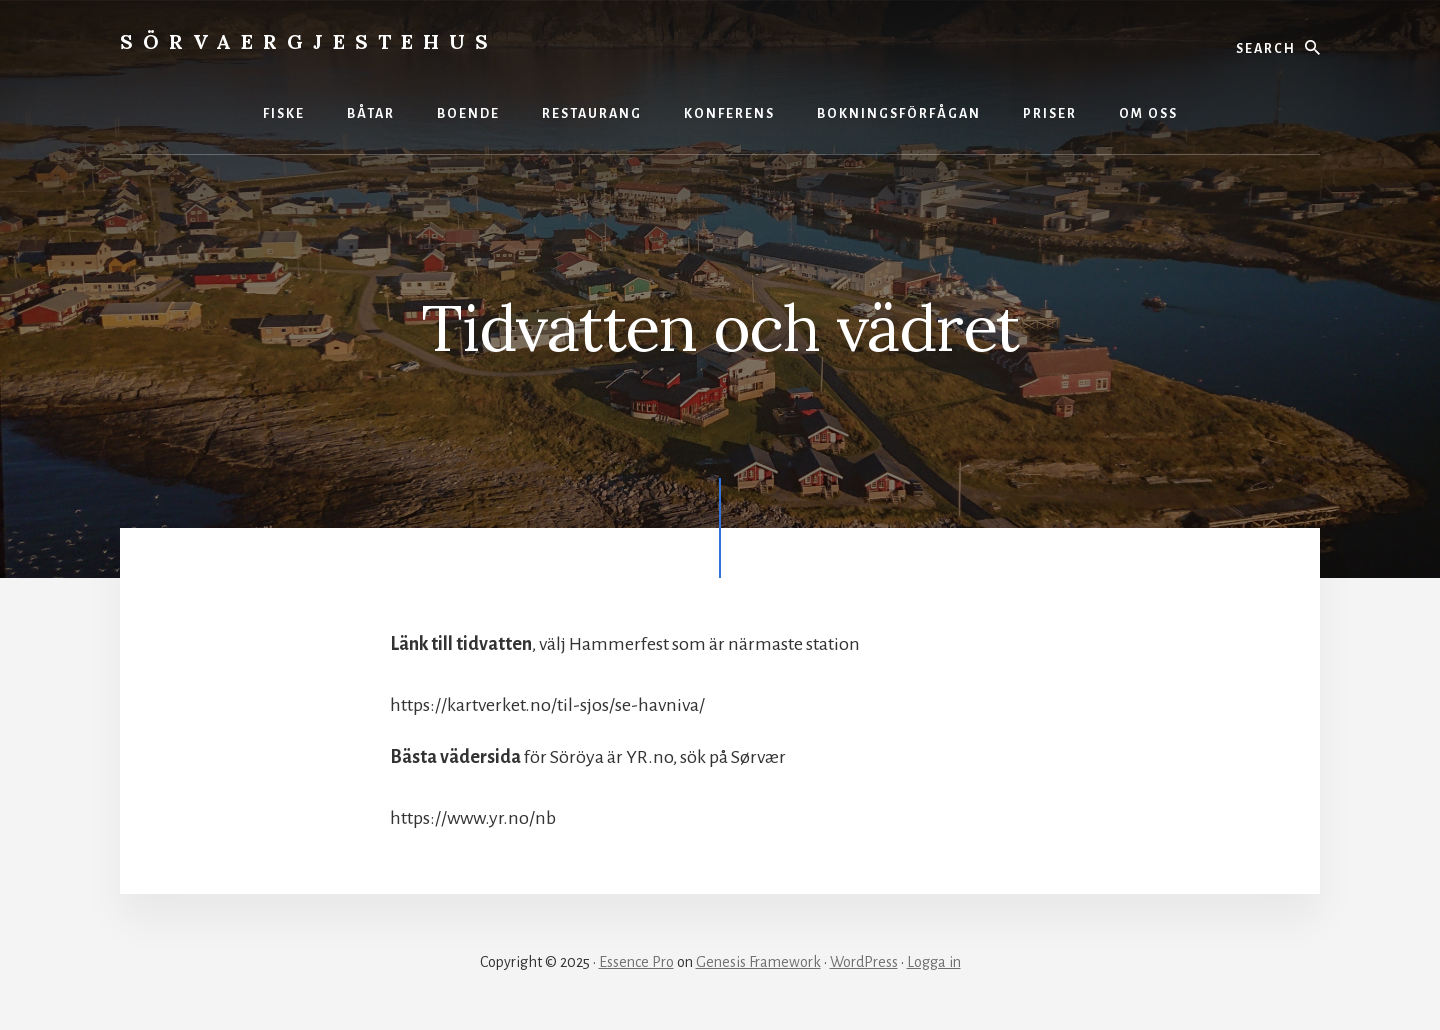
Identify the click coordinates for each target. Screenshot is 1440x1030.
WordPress (864, 962)
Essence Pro (636, 962)
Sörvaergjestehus (309, 41)
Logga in (934, 962)
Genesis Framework (758, 962)
